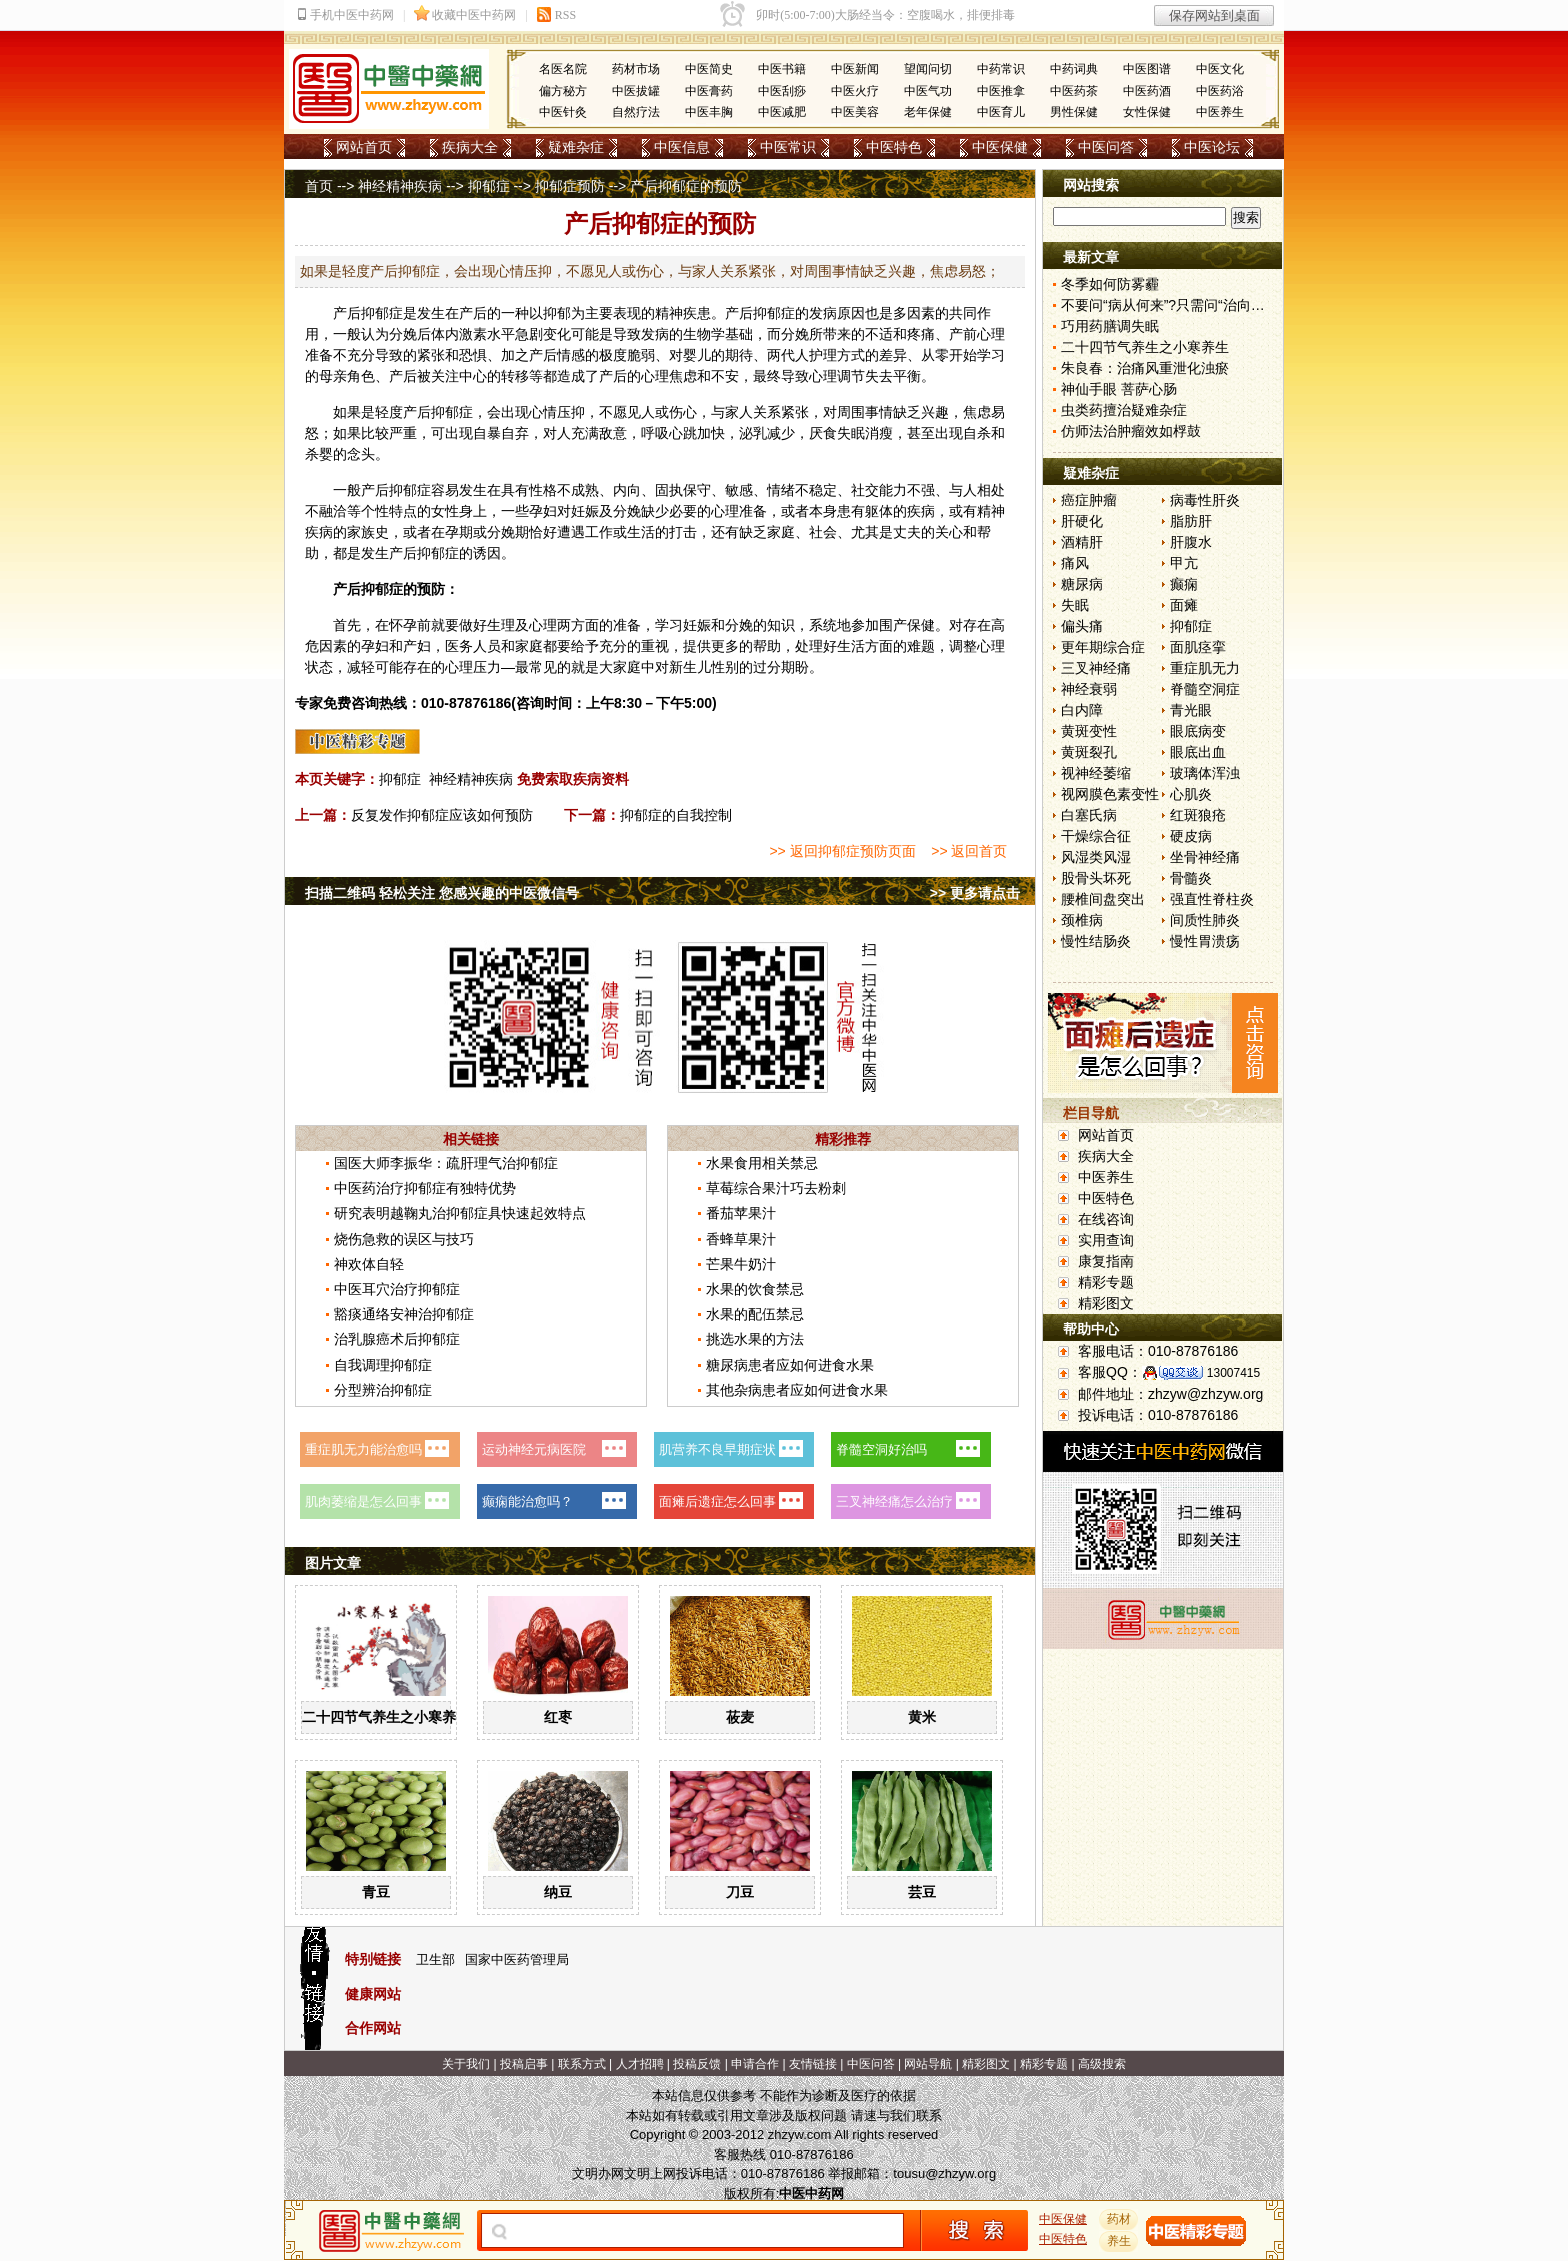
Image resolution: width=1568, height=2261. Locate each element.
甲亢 (1184, 563)
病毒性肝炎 (1205, 500)
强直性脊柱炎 (1212, 899)
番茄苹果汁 (741, 1213)
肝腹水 (1191, 542)
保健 (921, 625)
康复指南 (1106, 1261)
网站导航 (928, 2064)
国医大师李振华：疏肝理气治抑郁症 (446, 1163)
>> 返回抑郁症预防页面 (842, 851)
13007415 (1233, 1373)
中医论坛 (1212, 147)
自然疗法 (636, 112)
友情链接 (813, 2064)
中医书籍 (782, 69)
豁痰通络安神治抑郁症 (404, 1314)
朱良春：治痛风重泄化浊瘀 (1145, 368)
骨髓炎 (1191, 878)
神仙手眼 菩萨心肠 (1119, 389)
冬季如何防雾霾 (1110, 284)
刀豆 (740, 1892)
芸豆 (922, 1892)
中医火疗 (855, 91)
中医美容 (855, 112)
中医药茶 (1074, 91)
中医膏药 (709, 91)
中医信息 (682, 147)
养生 (1119, 2241)
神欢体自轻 (369, 1264)
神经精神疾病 (400, 186)
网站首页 (364, 147)
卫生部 (435, 1959)
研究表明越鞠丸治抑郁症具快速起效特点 (460, 1213)
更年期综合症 (1103, 647)
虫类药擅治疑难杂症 (1124, 410)
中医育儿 (1001, 112)
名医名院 (563, 69)
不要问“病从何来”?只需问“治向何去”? (1176, 305)
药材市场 (636, 69)
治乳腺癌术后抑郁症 (397, 1339)
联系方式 (582, 2064)
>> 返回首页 (969, 851)
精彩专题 (1106, 1282)
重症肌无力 (1205, 668)
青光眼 (1191, 710)
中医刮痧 (782, 91)
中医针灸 (563, 112)
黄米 (922, 1717)
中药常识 (1001, 69)
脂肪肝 (1191, 521)
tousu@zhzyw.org (944, 2173)
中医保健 (1000, 147)
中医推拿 (1001, 91)
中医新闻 (855, 69)
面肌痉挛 (1198, 647)
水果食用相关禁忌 (762, 1163)
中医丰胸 (709, 112)
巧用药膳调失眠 (1110, 326)
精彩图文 (1106, 1303)
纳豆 (558, 1892)
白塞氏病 (1089, 815)
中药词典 (1074, 69)
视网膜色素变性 (1110, 794)
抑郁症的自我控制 (676, 815)
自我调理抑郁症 (383, 1365)
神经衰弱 (1089, 689)
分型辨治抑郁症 (383, 1390)
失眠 (1075, 605)
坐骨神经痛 (1205, 857)
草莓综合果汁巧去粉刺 (776, 1188)
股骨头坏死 (1096, 878)
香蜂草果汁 (741, 1239)
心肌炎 (1191, 794)
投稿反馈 (697, 2064)
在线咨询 (1106, 1219)
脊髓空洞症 (1205, 689)
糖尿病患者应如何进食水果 (790, 1365)
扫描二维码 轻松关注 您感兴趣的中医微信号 (442, 893)
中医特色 (894, 147)
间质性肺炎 (1205, 920)
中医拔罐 (636, 91)
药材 (1119, 2219)
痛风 (1075, 563)
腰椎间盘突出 (1103, 899)
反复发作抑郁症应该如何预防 (442, 815)
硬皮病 (1191, 836)
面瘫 (1184, 605)
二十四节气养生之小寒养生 (386, 1717)
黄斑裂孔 (1089, 752)
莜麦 (740, 1717)
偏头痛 (1082, 626)
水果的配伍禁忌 (755, 1314)
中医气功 (928, 91)
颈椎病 (1082, 920)
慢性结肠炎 (1096, 941)
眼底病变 (1198, 731)
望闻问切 (928, 69)
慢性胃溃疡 (1205, 941)
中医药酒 (1147, 91)
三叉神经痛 (1096, 668)
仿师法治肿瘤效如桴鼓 (1131, 431)
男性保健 (1074, 112)
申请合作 (755, 2064)
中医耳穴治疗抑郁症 (397, 1289)
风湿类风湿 (1096, 857)
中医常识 (788, 147)
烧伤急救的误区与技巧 (404, 1239)
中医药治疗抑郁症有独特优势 (425, 1188)
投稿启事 (524, 2064)
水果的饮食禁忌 (755, 1289)
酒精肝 (1082, 542)
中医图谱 (1147, 69)
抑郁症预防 (570, 186)
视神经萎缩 (1096, 773)
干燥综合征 (1096, 836)
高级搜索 (1102, 2064)
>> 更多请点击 (975, 893)
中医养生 (1220, 112)
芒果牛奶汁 (741, 1264)
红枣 (558, 1717)
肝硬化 (1082, 521)
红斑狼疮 (1198, 815)
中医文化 (1220, 69)
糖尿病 (1082, 584)
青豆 (376, 1892)
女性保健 (1147, 112)
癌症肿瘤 (1089, 500)
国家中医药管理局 (517, 1959)
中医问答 (1106, 147)
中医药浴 (1220, 91)
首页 (319, 186)
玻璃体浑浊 (1205, 773)
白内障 (1082, 710)
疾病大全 (470, 147)
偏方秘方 (563, 91)
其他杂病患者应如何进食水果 (797, 1390)
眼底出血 (1198, 752)
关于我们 (466, 2064)
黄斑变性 (1089, 731)
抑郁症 (489, 186)
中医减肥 (782, 112)
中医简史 (709, 69)
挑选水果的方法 (755, 1339)
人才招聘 (640, 2064)
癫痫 (1184, 584)
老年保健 (928, 112)
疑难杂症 (576, 147)
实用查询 (1106, 1240)
